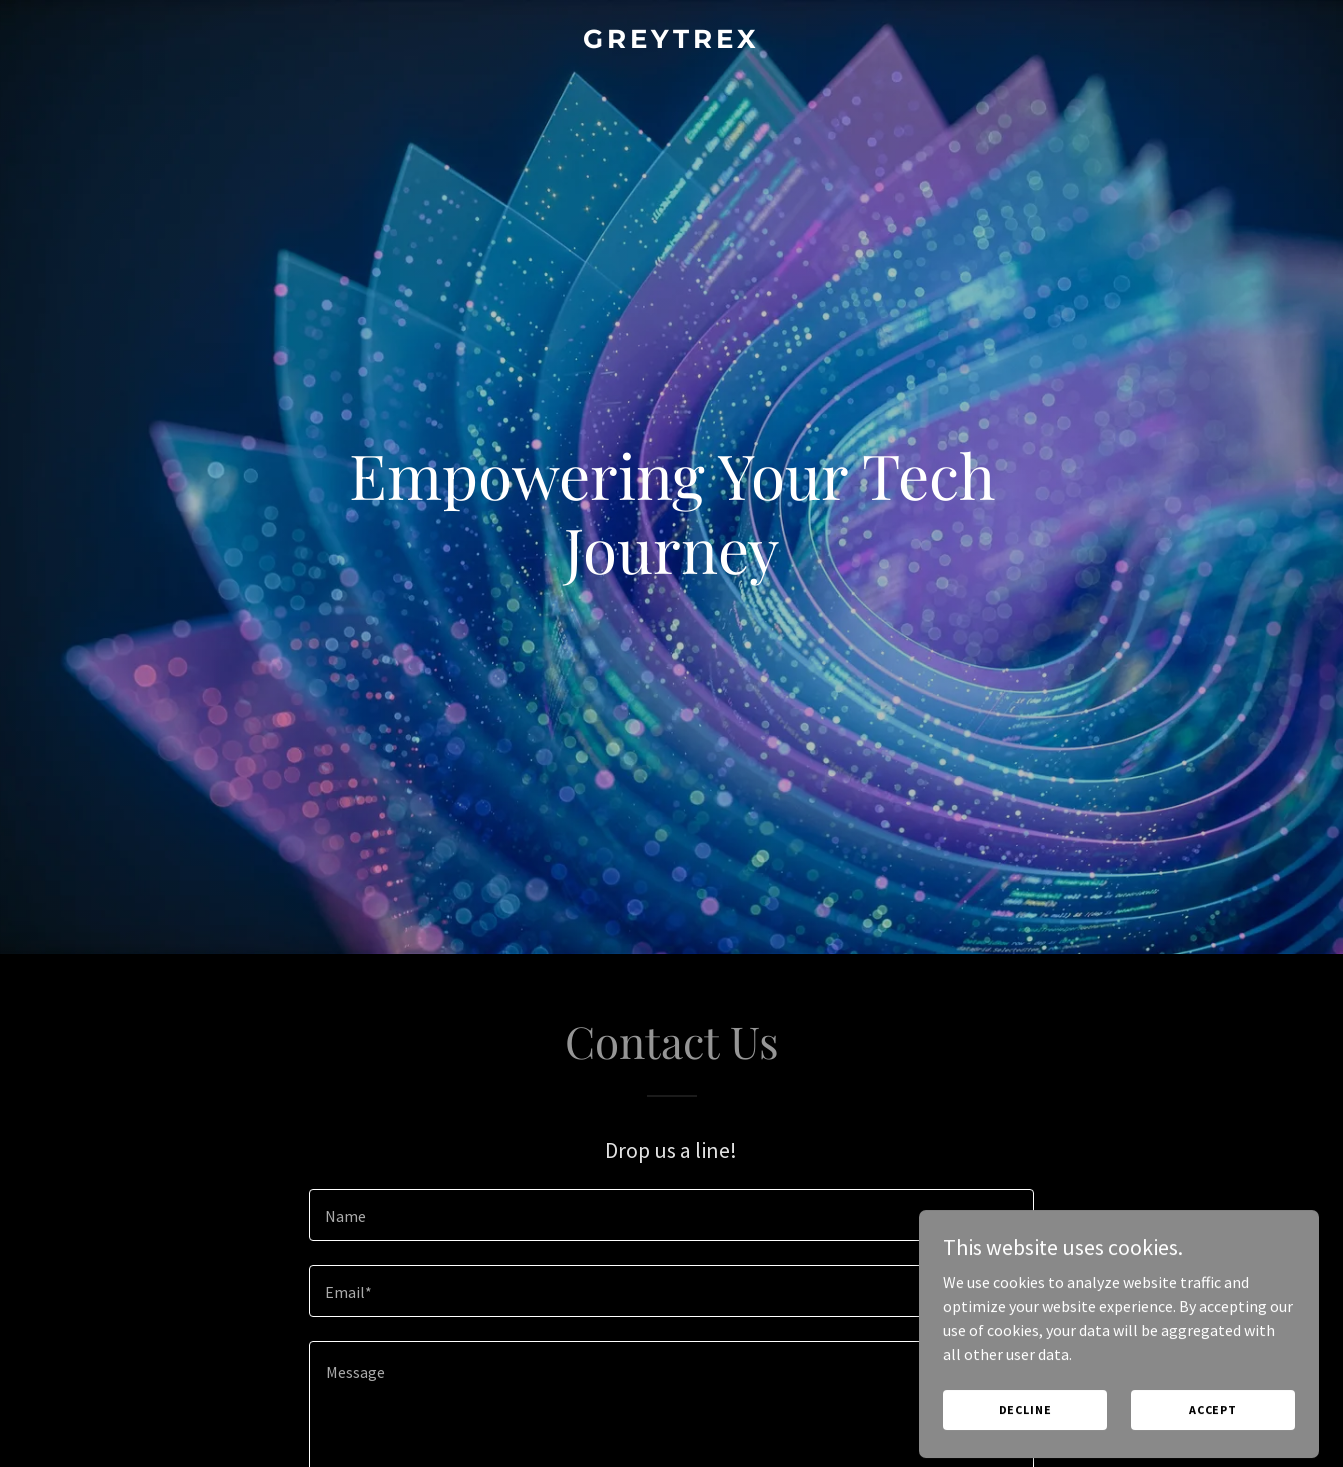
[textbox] (671, 1215)
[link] (671, 42)
